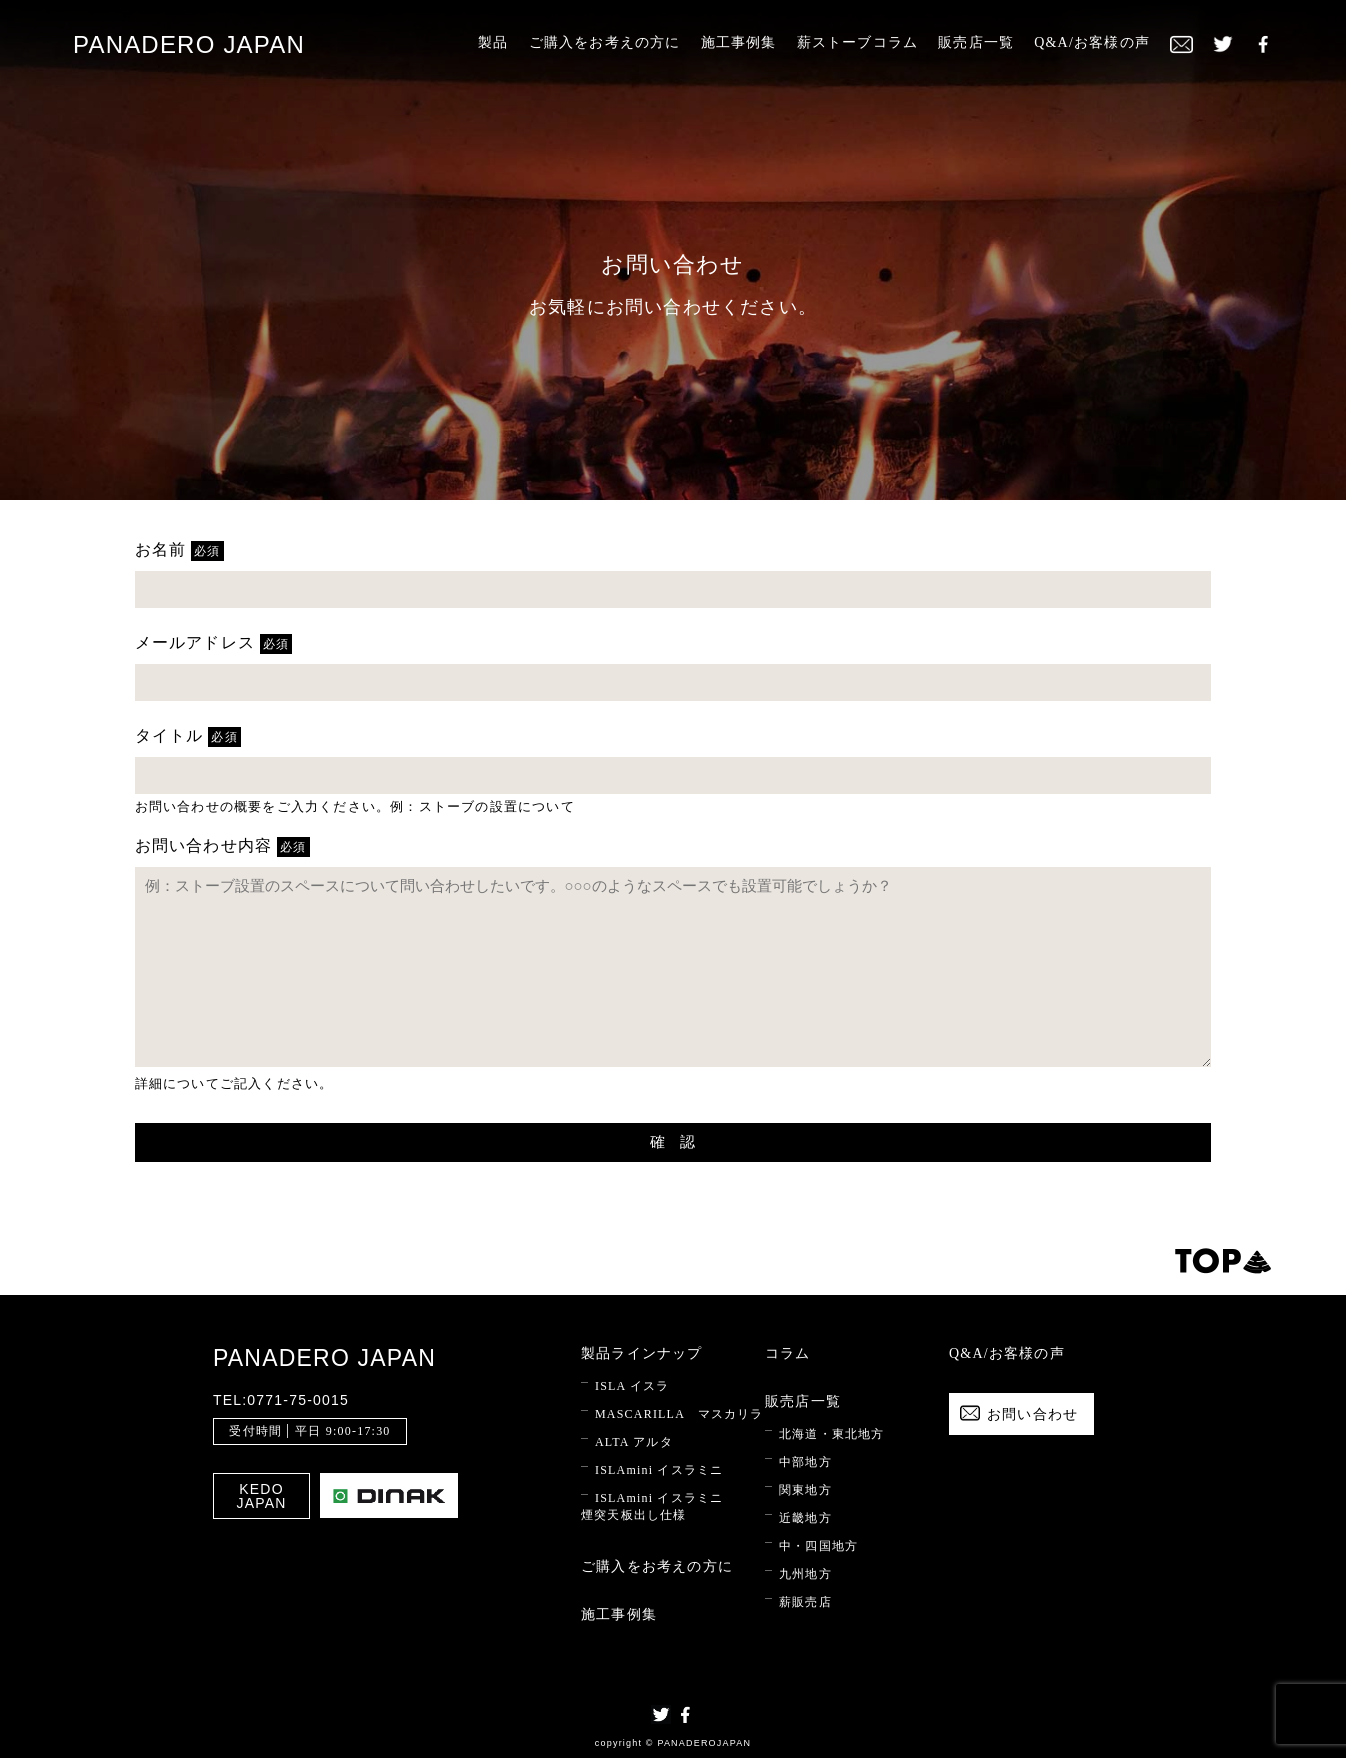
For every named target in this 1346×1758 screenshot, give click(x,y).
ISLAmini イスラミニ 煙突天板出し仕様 (652, 1506)
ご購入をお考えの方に (605, 42)
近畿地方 (805, 1518)
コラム (788, 1353)
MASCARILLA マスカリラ (679, 1414)
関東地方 (805, 1490)
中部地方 (805, 1462)
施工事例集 (739, 42)
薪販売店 (805, 1602)
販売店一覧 (976, 42)
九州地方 (805, 1574)
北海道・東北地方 (832, 1434)
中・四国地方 (818, 1546)
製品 (493, 42)
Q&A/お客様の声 (1092, 42)
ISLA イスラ (632, 1386)
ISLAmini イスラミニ (659, 1470)
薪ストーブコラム (858, 42)
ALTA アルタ (634, 1442)
